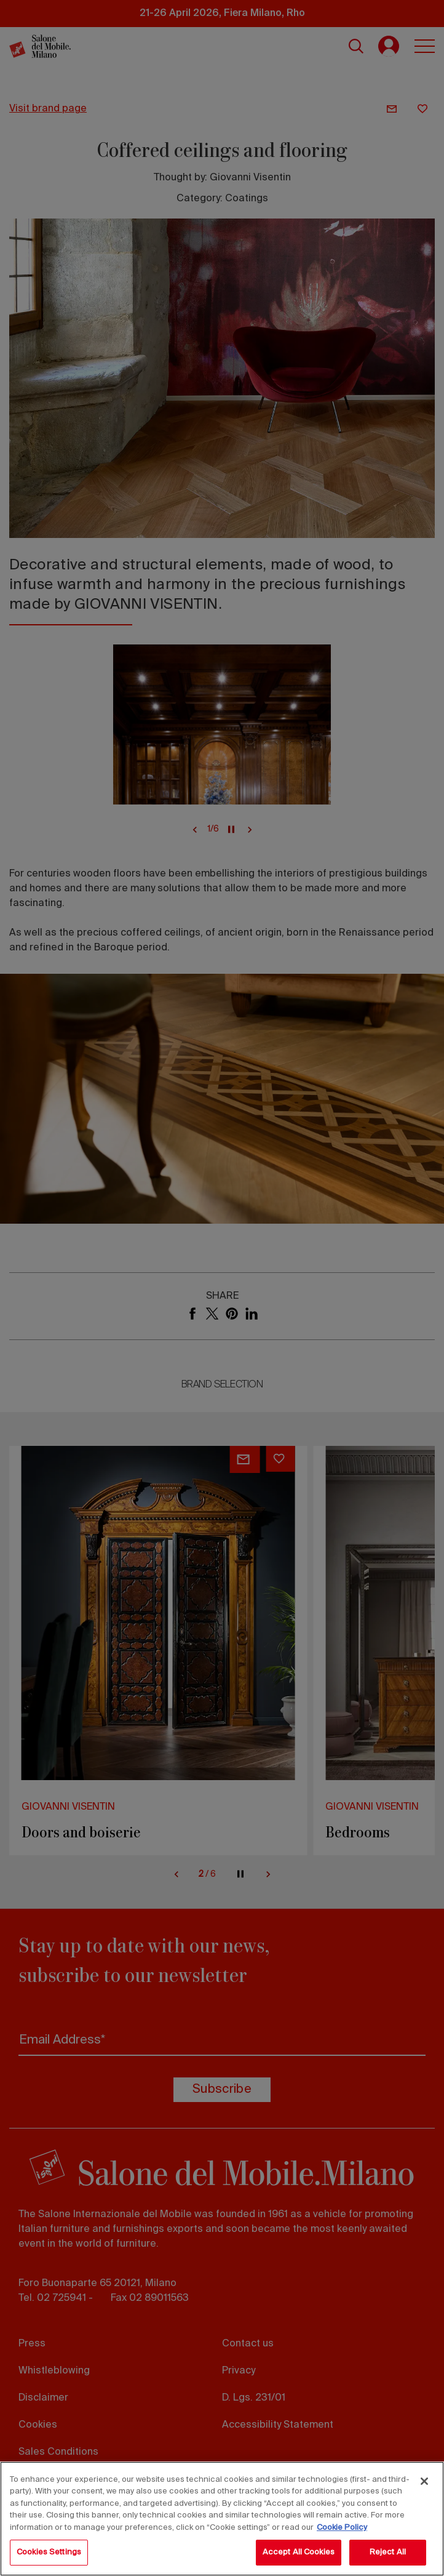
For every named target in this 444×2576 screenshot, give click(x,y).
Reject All (388, 2552)
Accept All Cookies (299, 2552)
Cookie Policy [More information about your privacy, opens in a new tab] (342, 2528)
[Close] (424, 2481)
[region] (222, 2519)
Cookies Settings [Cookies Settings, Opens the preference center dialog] (49, 2552)
